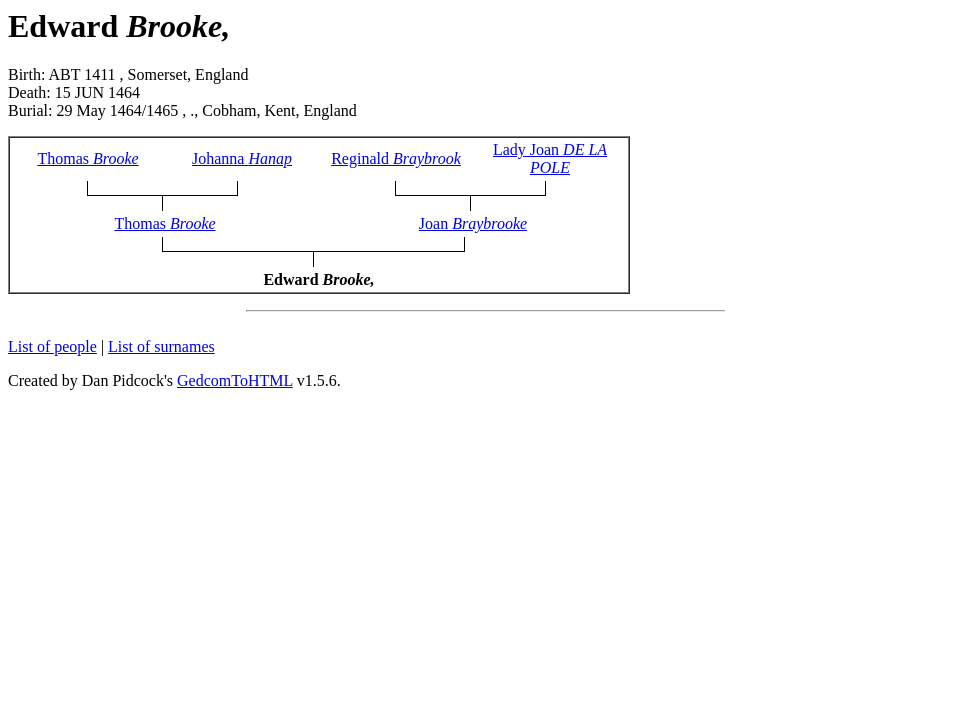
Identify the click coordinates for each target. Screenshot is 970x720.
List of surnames (161, 346)
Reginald (396, 158)
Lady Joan (550, 158)
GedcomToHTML (235, 380)
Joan (473, 223)
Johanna (242, 158)
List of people (52, 346)
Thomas (87, 158)
